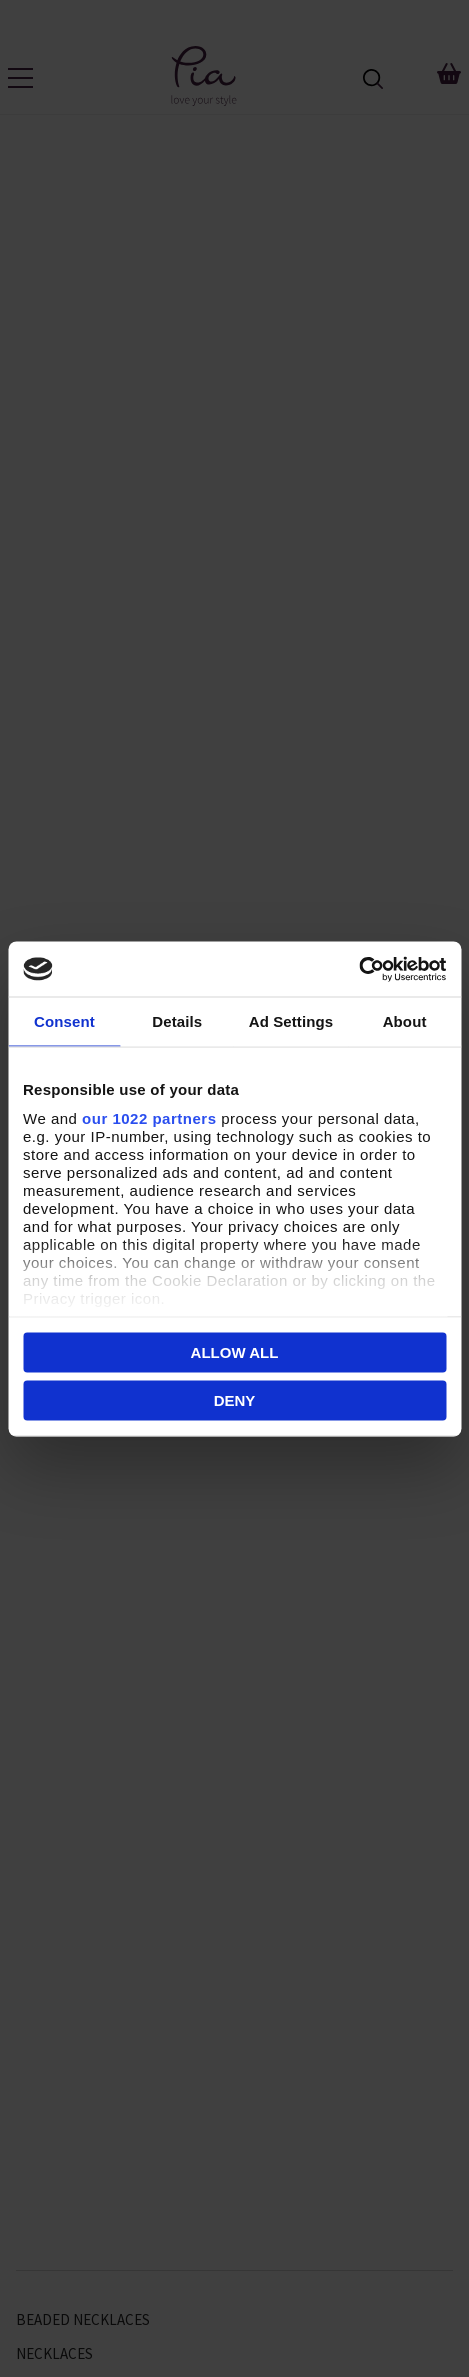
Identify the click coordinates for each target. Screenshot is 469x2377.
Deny (235, 1399)
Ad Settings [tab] (291, 1021)
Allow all (235, 1352)
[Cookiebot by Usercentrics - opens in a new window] (358, 969)
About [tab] (405, 1021)
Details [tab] (177, 1021)
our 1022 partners (149, 1117)
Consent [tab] (64, 1021)
